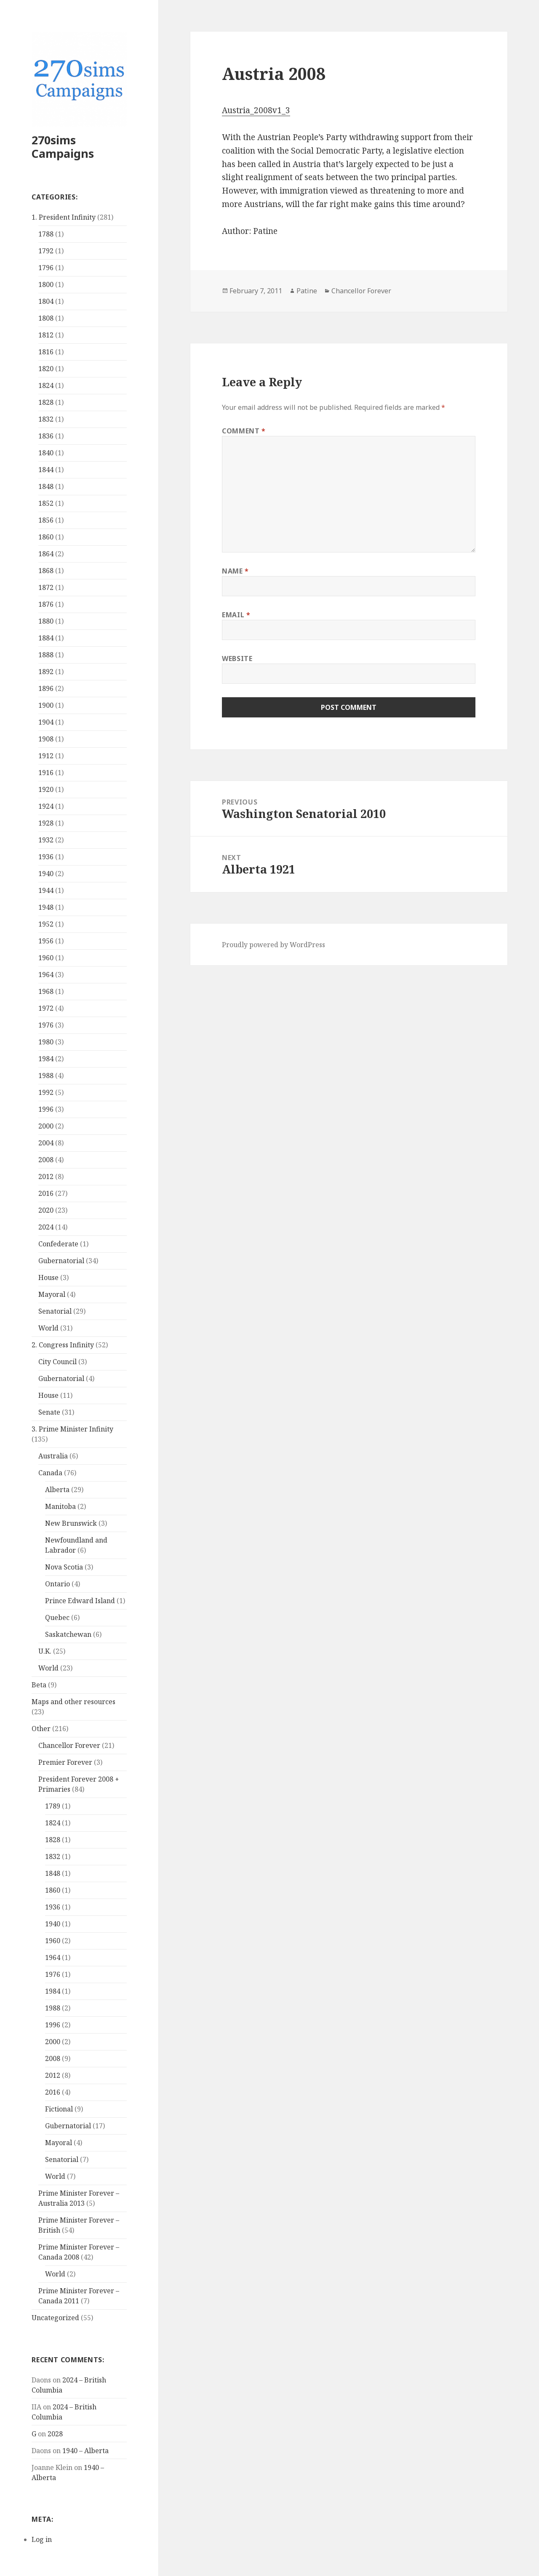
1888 (45, 654)
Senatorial (55, 1311)
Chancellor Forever (69, 1745)
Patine (306, 290)
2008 (45, 1159)
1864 (45, 553)
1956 (45, 940)
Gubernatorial (61, 1260)
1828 (45, 402)
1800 (45, 284)
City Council (57, 1361)
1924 (45, 806)
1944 (45, 890)
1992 (45, 1092)
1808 (45, 318)
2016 (45, 1193)
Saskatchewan (68, 1634)
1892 (45, 671)
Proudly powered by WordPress (273, 944)
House (48, 1277)
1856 (45, 520)
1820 (45, 368)
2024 (45, 1227)
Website (237, 658)
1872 (45, 587)
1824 (45, 385)
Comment (244, 431)
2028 (55, 2433)
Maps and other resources (73, 1701)
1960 (45, 957)
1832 (45, 419)
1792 (45, 250)
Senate (49, 1412)
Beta (39, 1684)
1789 (52, 1806)
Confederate (58, 1243)
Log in (42, 2539)
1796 (45, 267)
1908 (45, 739)
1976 (45, 1025)
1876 (45, 604)
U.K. (44, 1651)
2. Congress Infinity (63, 1344)
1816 (45, 351)
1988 (45, 1075)
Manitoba (60, 1506)
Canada (50, 1472)
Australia (53, 1456)
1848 (45, 486)
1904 (45, 722)
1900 (45, 705)
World (48, 1328)
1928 (45, 823)
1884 (45, 638)
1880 (45, 621)
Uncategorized (55, 2317)
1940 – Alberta (85, 2450)
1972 (45, 1008)
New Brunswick (71, 1523)
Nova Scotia (64, 1567)
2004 (45, 1142)
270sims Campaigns (63, 146)
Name (235, 571)
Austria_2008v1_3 (256, 110)
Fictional (59, 2109)
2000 (45, 1126)
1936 (45, 856)
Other (41, 1728)
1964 (45, 974)
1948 (45, 907)
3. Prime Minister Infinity (72, 1429)
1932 (45, 840)
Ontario (57, 1583)
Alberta (57, 1489)
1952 (45, 924)
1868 (45, 570)
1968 (45, 991)
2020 (45, 1210)
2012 (45, 1176)
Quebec (57, 1617)
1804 (45, 301)
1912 (45, 755)
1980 (45, 1041)
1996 (45, 1109)
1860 (45, 537)
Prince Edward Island (80, 1600)
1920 (45, 789)
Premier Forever (65, 1762)
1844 (45, 469)
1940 (45, 873)
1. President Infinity (64, 217)
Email (236, 614)
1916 (45, 772)
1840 (45, 452)
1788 (45, 234)
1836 (45, 436)
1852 (45, 503)
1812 (45, 335)
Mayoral (51, 1294)
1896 (45, 688)
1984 (45, 1058)
